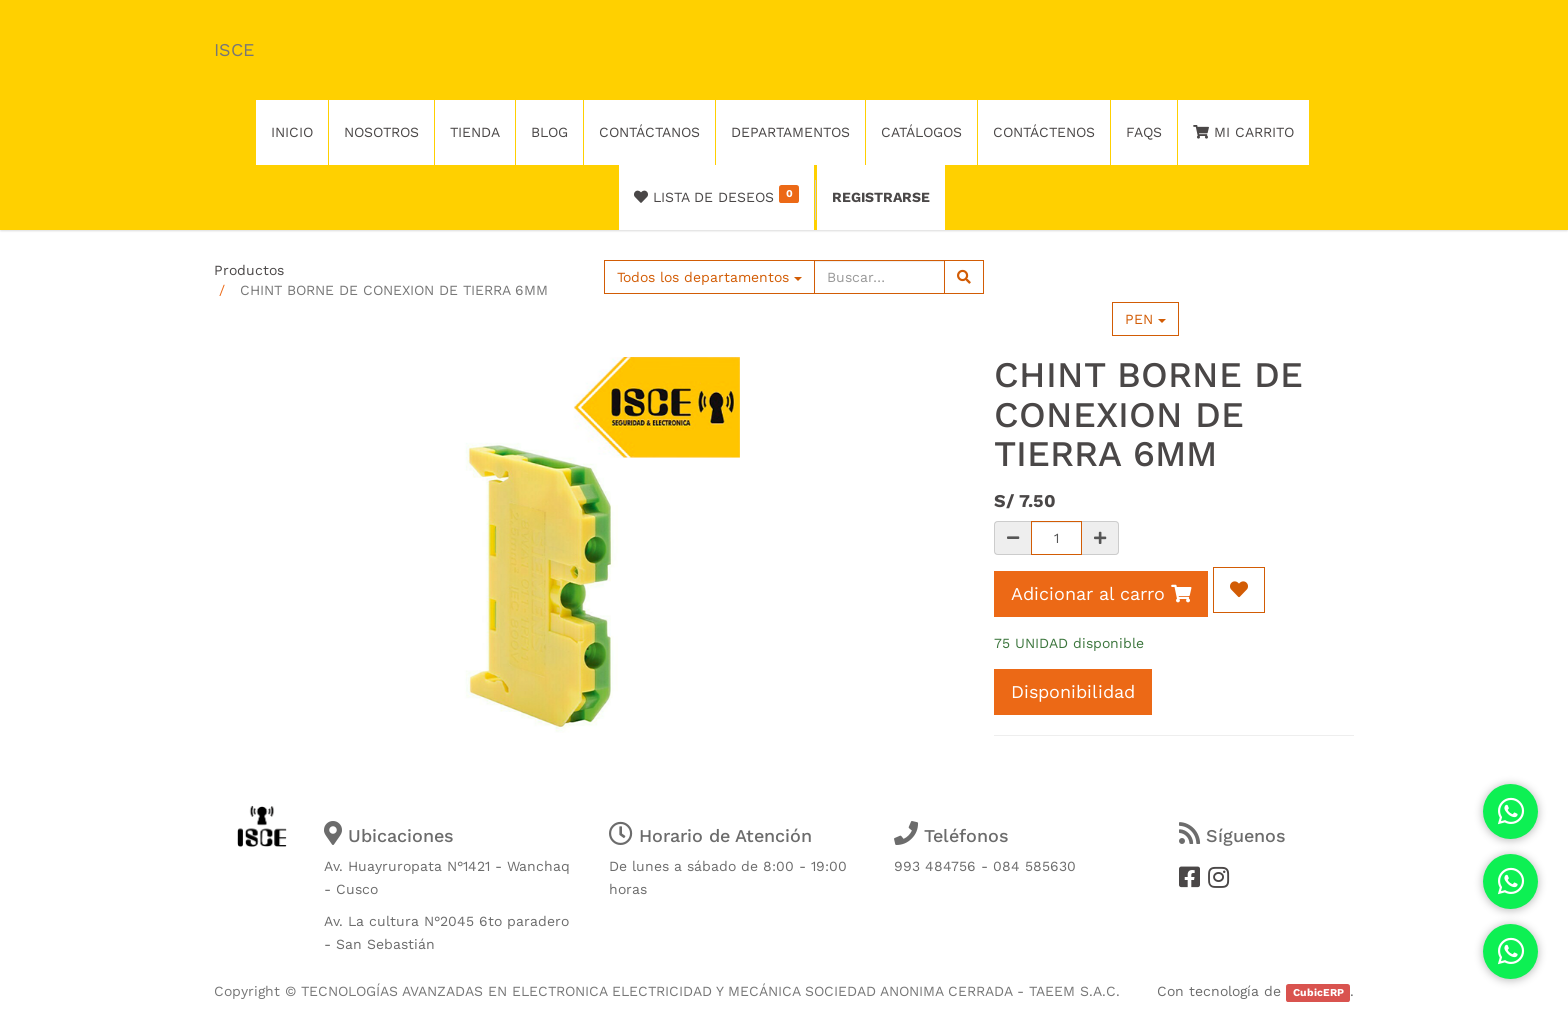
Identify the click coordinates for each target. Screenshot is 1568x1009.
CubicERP (1318, 992)
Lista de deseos (716, 195)
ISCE (234, 49)
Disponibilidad (1073, 691)
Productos (249, 270)
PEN (1145, 319)
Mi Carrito (1243, 132)
